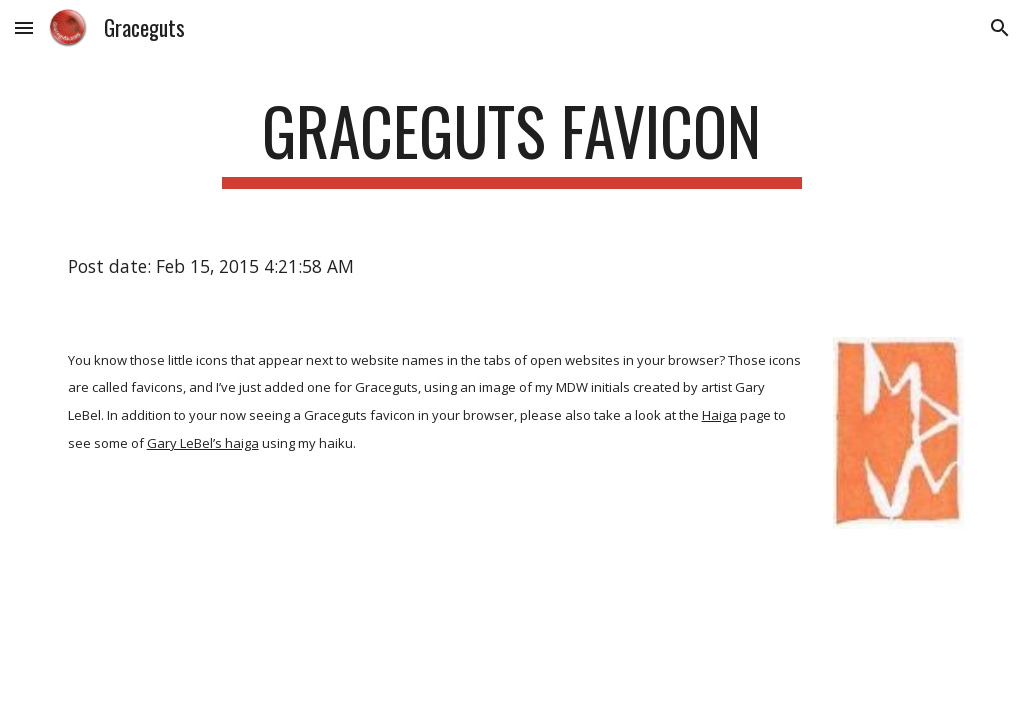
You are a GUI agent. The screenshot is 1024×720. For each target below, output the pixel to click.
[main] (511, 140)
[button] (24, 27)
